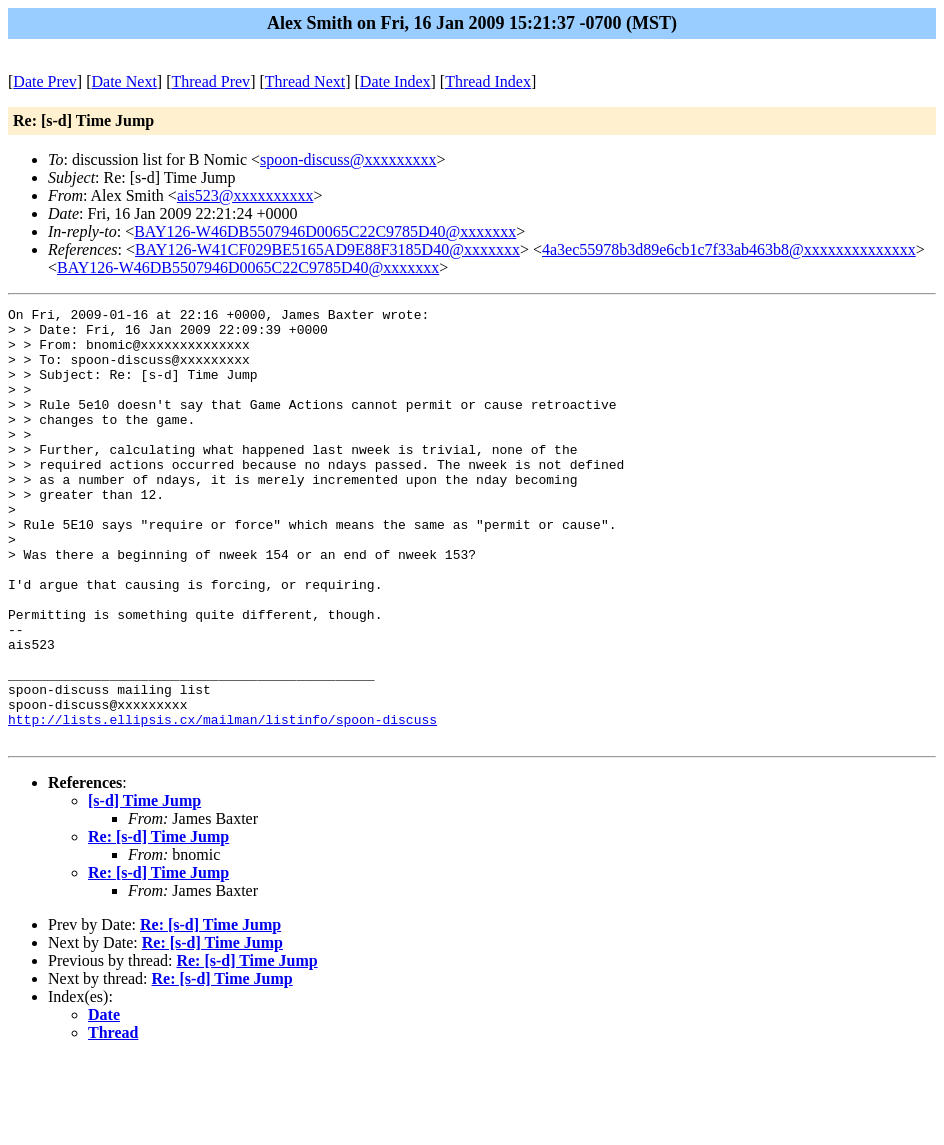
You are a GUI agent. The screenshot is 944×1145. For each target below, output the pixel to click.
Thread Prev (210, 81)
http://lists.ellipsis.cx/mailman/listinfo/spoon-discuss (222, 803)
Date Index (395, 81)
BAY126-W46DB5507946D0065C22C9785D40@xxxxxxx (325, 231)
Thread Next (305, 81)
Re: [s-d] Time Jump (158, 923)
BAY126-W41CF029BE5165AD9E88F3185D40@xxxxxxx (327, 249)
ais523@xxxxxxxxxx (245, 195)
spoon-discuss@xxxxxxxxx (348, 159)
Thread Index (488, 81)
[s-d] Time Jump (144, 887)
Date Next (124, 81)
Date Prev (45, 81)
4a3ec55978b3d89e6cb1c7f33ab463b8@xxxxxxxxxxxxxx (729, 249)
